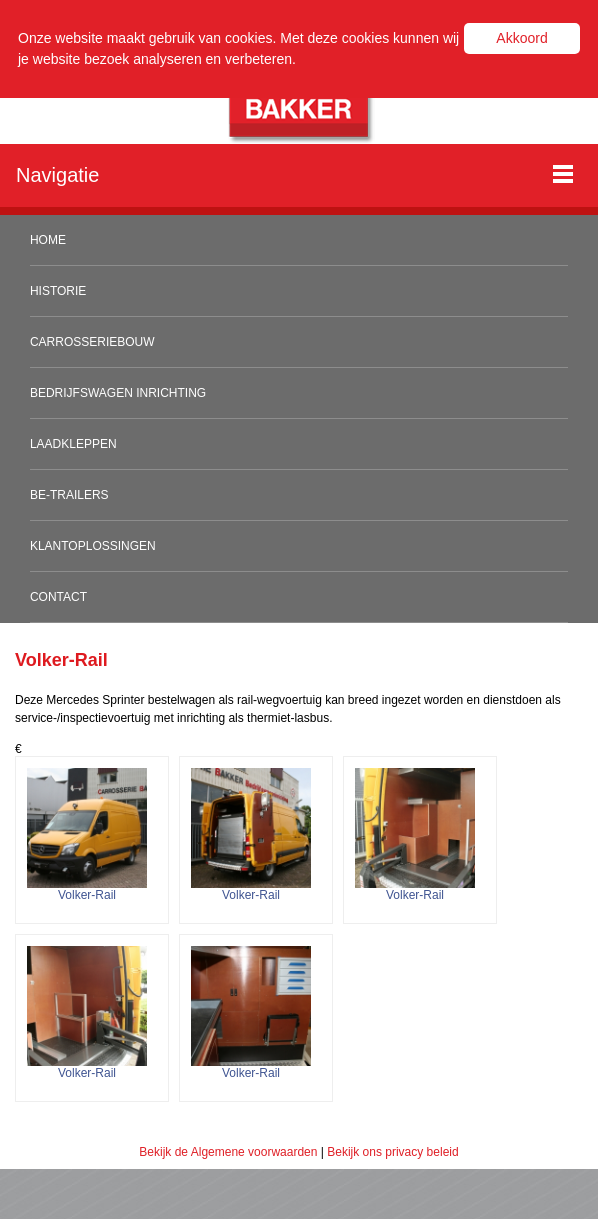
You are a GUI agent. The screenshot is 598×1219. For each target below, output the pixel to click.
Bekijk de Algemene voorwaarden (228, 1152)
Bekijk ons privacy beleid (392, 1152)
